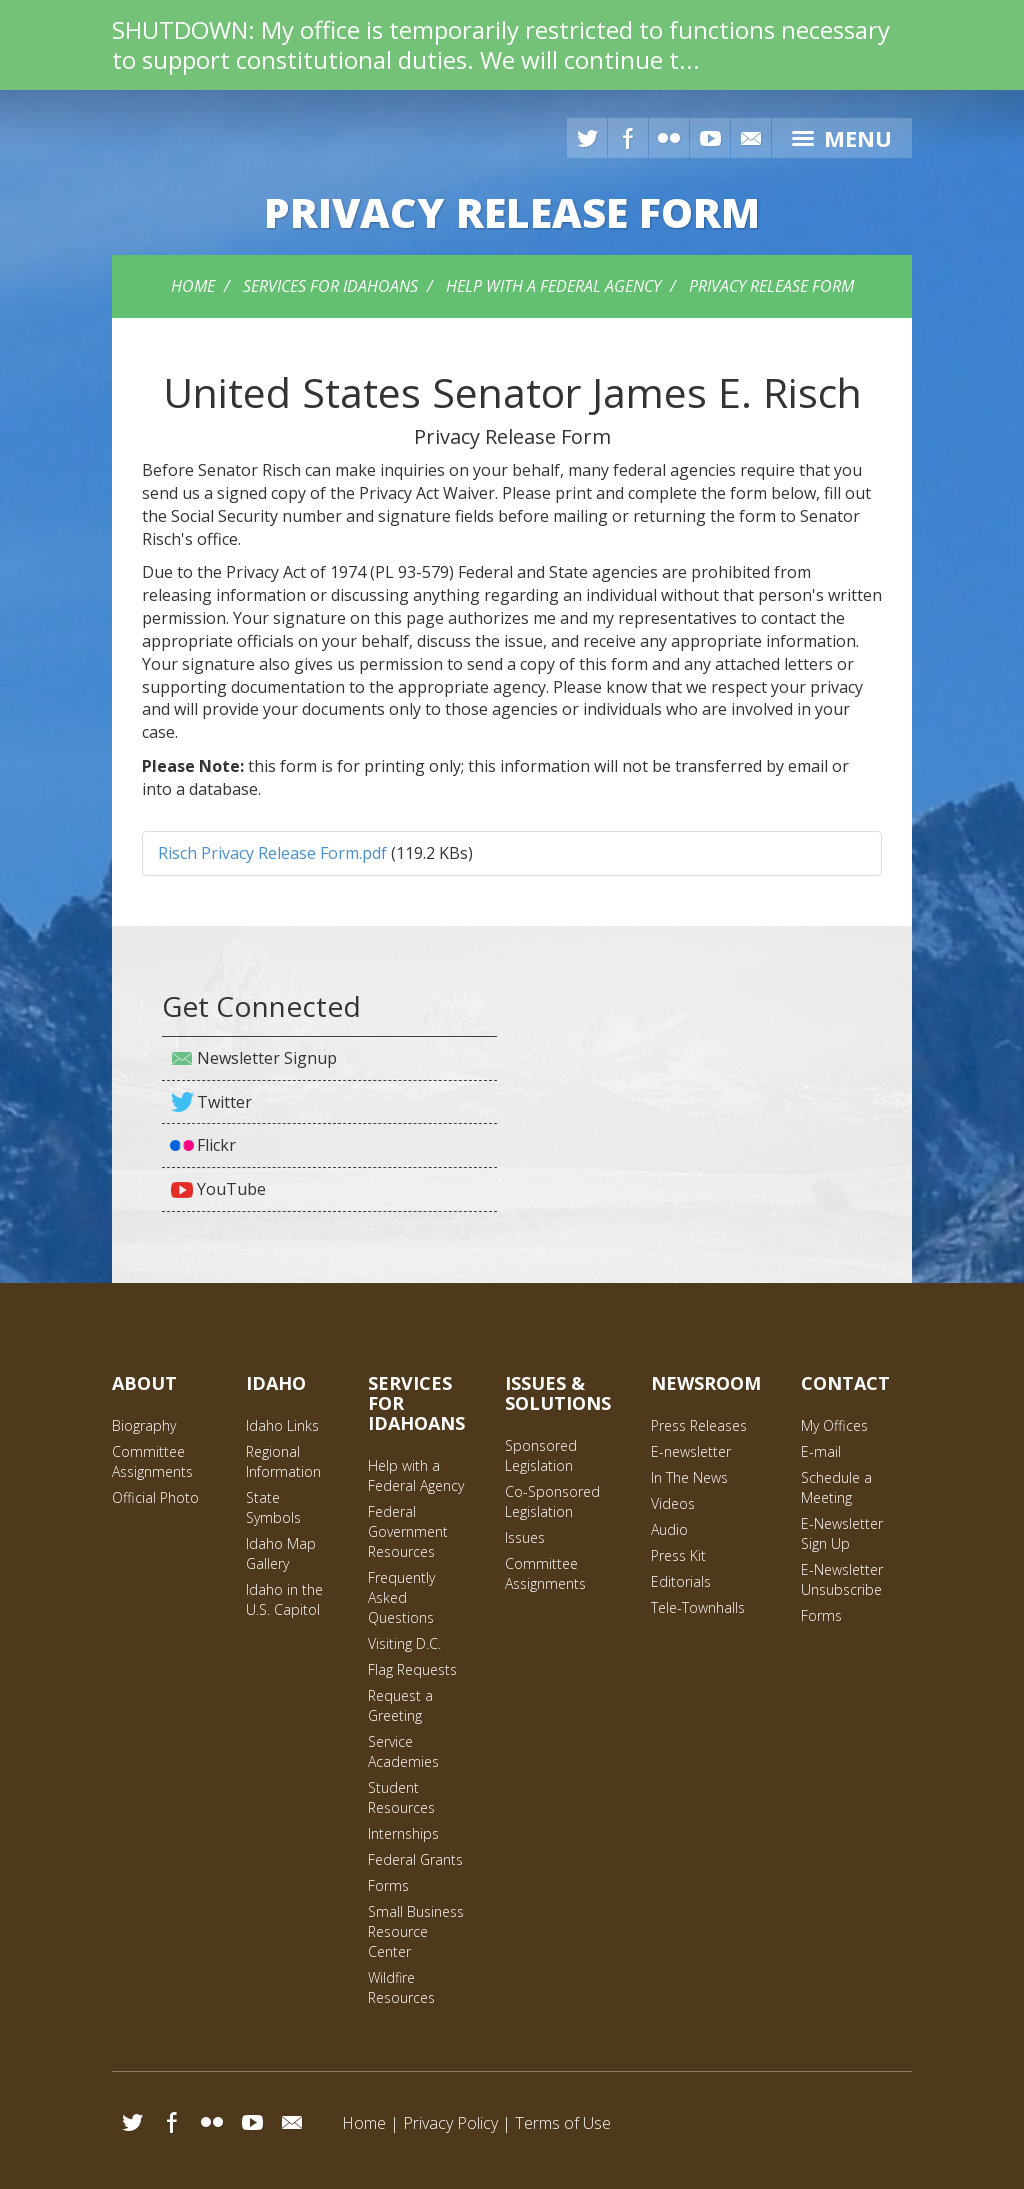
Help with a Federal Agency (553, 286)
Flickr (669, 138)
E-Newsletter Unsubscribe (842, 1579)
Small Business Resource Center (416, 1931)
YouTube (710, 138)
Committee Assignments (152, 1461)
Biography (144, 1425)
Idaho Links (282, 1425)
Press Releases (699, 1425)
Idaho (276, 1383)
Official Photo (155, 1497)
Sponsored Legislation (541, 1455)
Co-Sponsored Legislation (552, 1501)
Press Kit (678, 1555)
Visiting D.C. (404, 1643)
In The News (689, 1477)
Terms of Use (563, 2123)
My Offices (834, 1425)
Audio (669, 1529)
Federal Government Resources (408, 1531)
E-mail (751, 138)
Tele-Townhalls (698, 1607)
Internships (403, 1833)
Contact (845, 1383)
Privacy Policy (450, 2123)
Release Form (512, 212)
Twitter (587, 138)
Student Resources (401, 1797)
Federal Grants (415, 1859)
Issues (525, 1537)
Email (292, 2122)
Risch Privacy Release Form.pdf (272, 853)
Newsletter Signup (267, 1058)
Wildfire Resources (401, 1987)
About (144, 1383)
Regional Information (283, 1461)
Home (193, 286)
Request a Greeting (400, 1705)
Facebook (628, 138)
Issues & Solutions (558, 1393)
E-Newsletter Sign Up (842, 1533)
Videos (673, 1503)
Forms (388, 1885)
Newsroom (706, 1383)
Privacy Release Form (771, 286)
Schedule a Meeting (836, 1487)
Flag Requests (412, 1669)
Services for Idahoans (330, 286)
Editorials (681, 1581)
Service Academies (403, 1751)
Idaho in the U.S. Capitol (284, 1599)
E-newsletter (691, 1451)
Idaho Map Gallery (281, 1553)
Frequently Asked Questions (401, 1597)
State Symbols (273, 1507)
